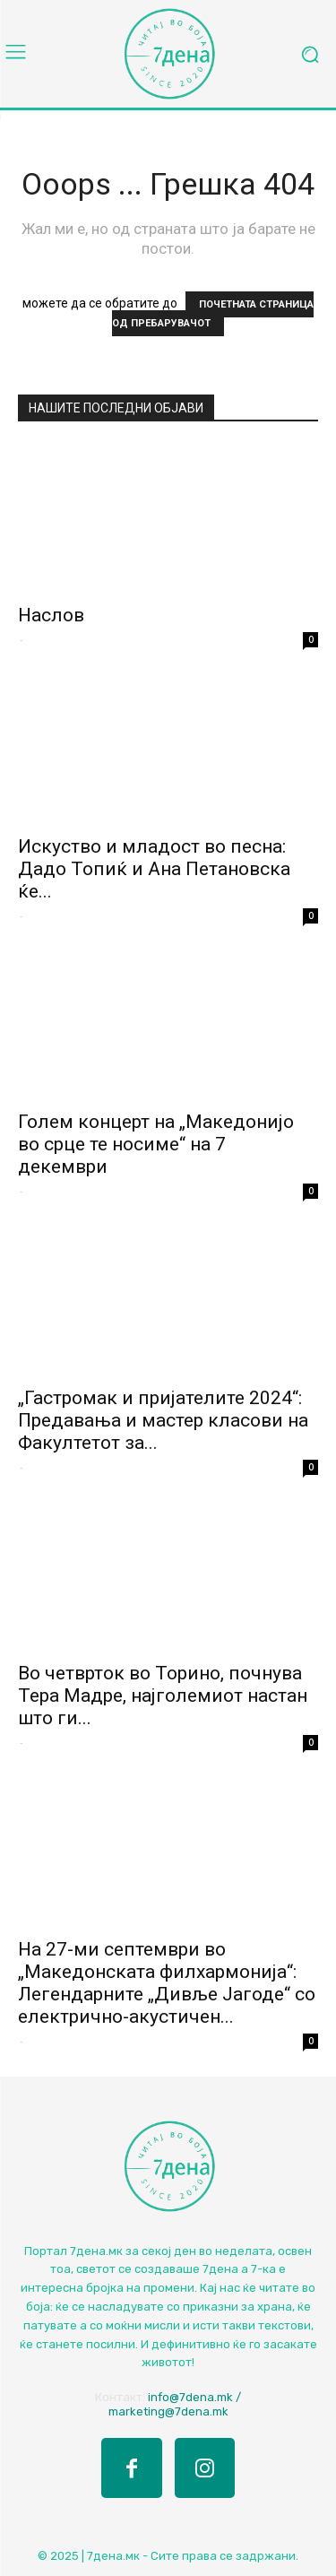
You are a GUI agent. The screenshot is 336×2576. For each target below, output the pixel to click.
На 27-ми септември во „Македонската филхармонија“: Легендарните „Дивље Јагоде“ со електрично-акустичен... (166, 1983)
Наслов (51, 615)
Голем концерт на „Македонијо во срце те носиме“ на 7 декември (156, 1144)
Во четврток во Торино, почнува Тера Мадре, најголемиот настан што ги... (162, 1695)
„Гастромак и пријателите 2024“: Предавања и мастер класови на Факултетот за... (163, 1420)
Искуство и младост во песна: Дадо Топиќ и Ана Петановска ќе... (154, 869)
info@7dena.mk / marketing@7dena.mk (175, 2404)
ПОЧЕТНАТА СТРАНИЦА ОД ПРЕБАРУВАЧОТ (213, 314)
